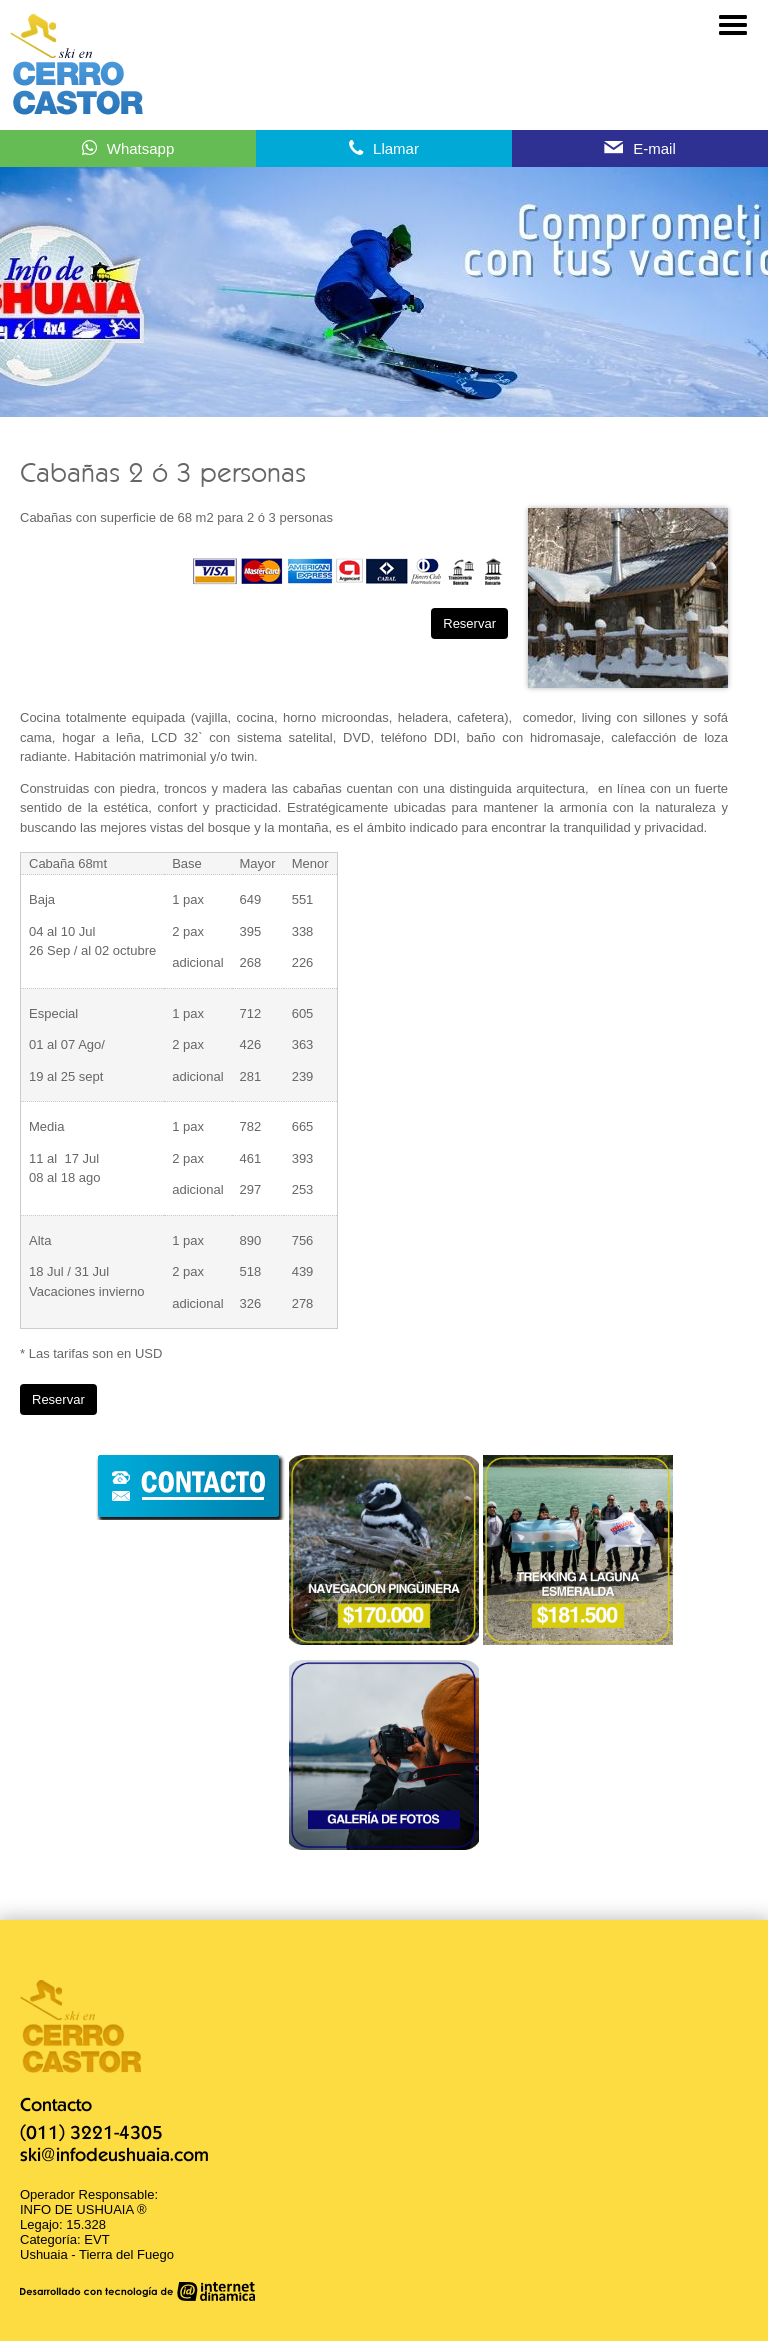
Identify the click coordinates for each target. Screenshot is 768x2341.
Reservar (469, 623)
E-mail (654, 148)
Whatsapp (141, 148)
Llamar (396, 148)
